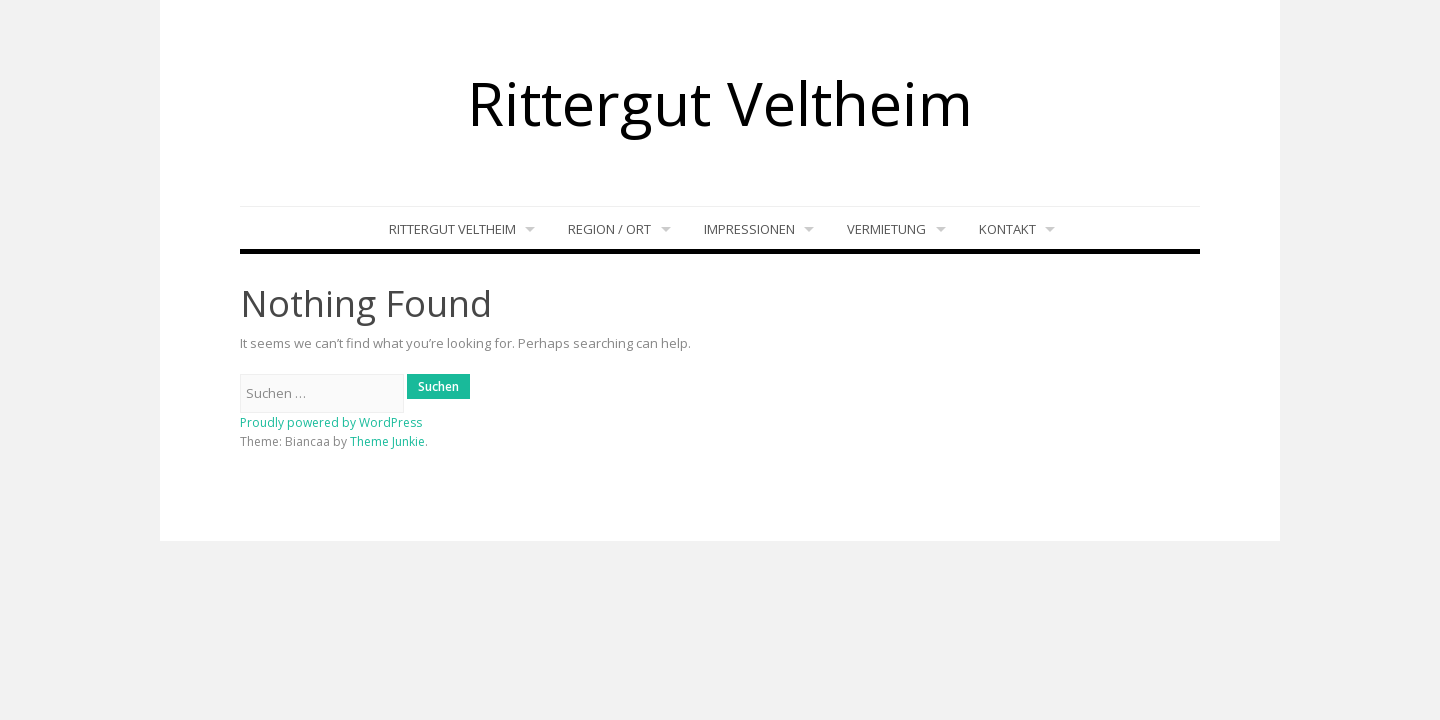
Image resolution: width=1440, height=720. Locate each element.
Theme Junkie (387, 441)
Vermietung (886, 229)
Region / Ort (609, 229)
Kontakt (1007, 229)
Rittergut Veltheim (720, 103)
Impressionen (749, 229)
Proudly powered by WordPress (331, 422)
